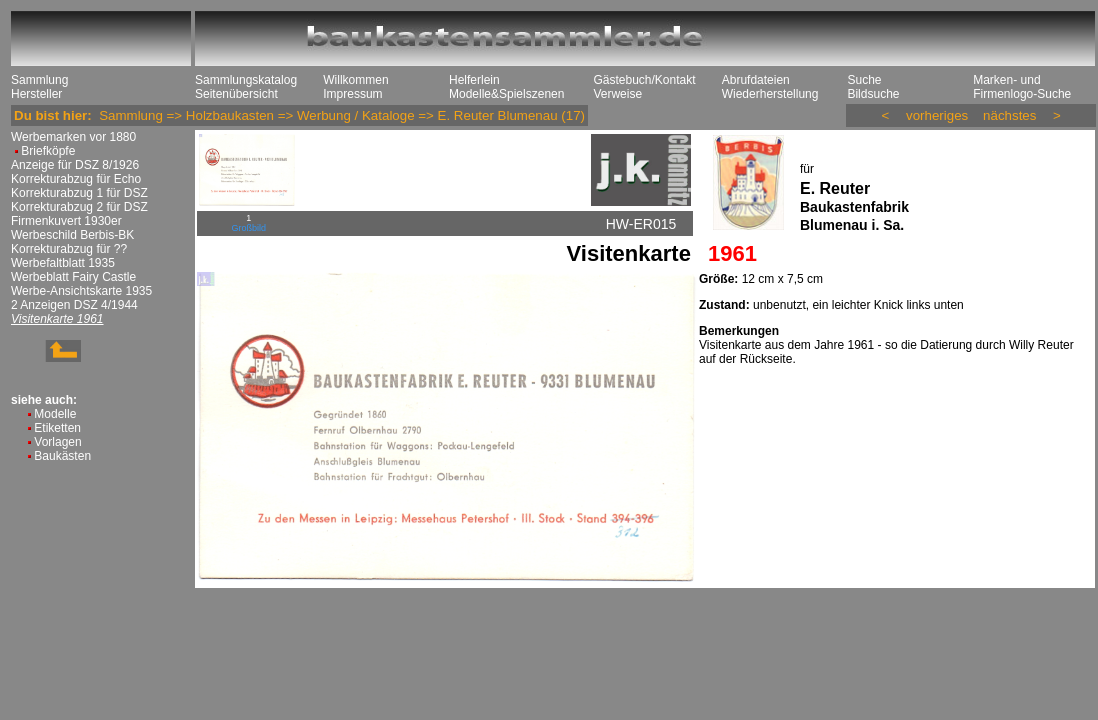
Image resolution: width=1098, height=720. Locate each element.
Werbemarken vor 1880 (73, 137)
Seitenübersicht (236, 94)
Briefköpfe (48, 151)
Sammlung (39, 80)
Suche (864, 80)
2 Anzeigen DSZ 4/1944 (74, 305)
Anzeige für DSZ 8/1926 (75, 165)
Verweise (617, 94)
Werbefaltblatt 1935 (63, 263)
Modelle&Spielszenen (506, 94)
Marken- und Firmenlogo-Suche (1022, 87)
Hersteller (36, 94)
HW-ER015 (641, 224)
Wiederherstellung (770, 94)
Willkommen (355, 80)
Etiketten (57, 428)
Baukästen (62, 456)
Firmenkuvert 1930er (66, 221)
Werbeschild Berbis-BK (72, 235)
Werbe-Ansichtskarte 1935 (81, 291)
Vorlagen (57, 442)
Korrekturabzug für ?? (69, 249)
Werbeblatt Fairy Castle (73, 277)
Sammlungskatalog (246, 80)
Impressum (352, 94)
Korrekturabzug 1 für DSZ (79, 193)
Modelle (55, 414)
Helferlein (474, 80)
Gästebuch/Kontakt (644, 80)
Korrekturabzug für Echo (76, 179)
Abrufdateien (756, 80)
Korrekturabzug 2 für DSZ (79, 207)
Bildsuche (873, 94)
